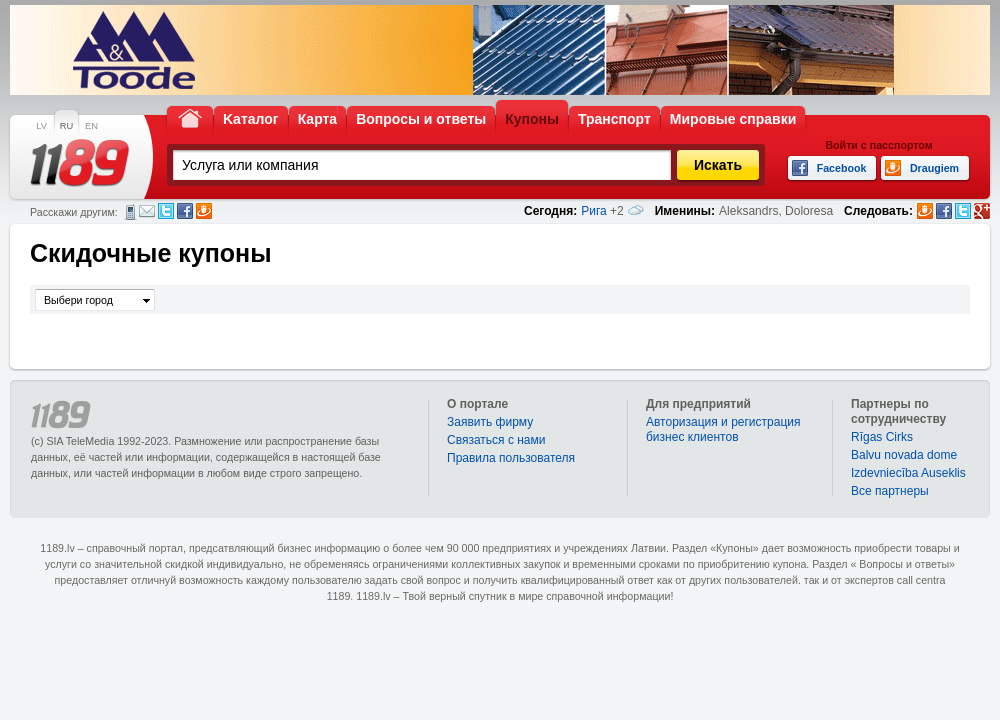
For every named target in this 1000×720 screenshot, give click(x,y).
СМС (130, 212)
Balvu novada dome (904, 455)
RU (66, 126)
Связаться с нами (496, 440)
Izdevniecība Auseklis (908, 473)
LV (41, 126)
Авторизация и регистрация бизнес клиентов (723, 429)
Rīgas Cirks (882, 437)
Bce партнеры (890, 491)
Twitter (166, 211)
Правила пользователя (511, 458)
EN (91, 126)
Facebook (185, 211)
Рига (594, 211)
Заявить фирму (490, 422)
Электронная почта (147, 211)
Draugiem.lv (204, 211)
